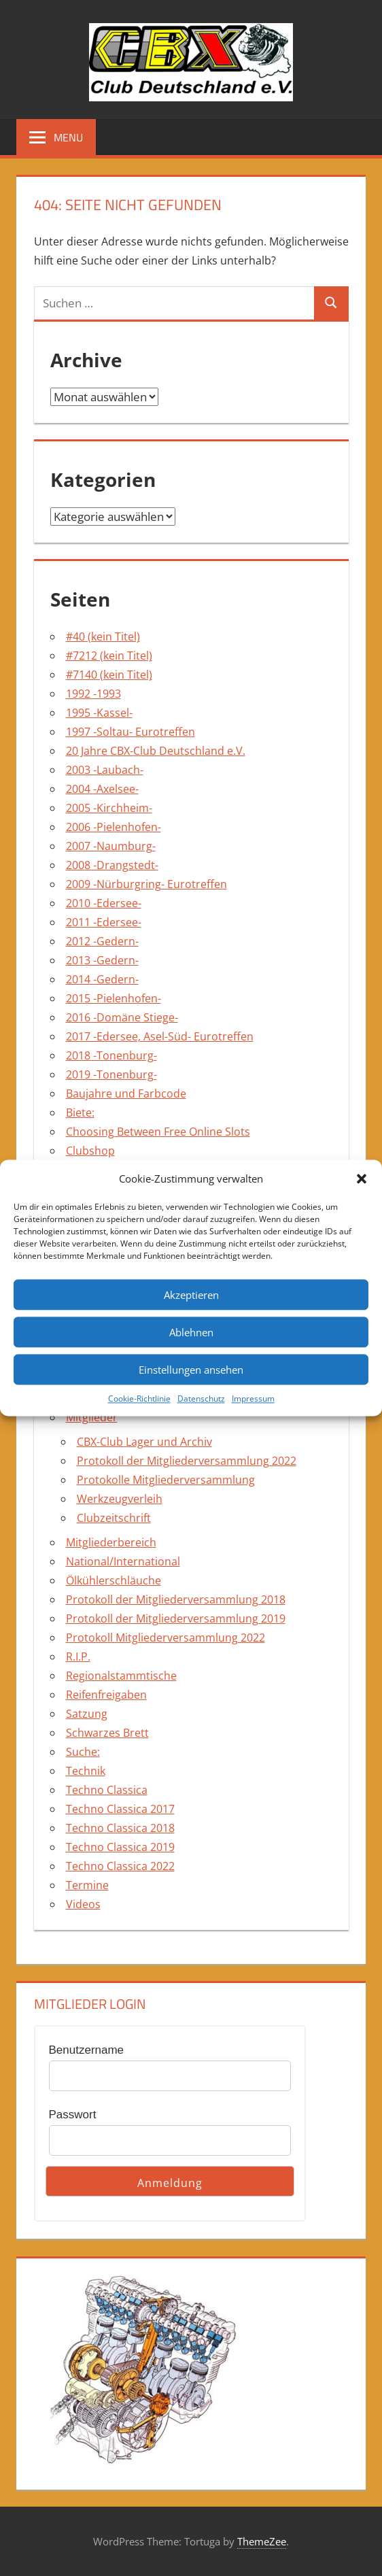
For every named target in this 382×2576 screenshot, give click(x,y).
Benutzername (86, 2050)
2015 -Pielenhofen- (113, 998)
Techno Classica (106, 1789)
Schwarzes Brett (107, 1732)
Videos (83, 1904)
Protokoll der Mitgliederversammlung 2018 (175, 1599)
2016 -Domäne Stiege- (122, 1017)
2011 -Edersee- (103, 922)
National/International (123, 1561)
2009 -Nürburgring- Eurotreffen (146, 884)
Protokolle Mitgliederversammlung (166, 1479)
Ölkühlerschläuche (113, 1580)
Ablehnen (191, 1332)
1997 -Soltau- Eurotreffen (130, 731)
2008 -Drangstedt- (112, 865)
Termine (87, 1885)
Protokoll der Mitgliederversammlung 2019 (175, 1618)
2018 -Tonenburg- (111, 1055)
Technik (85, 1770)
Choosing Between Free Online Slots (158, 1131)
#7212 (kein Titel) (109, 655)
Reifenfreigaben (106, 1694)
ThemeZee (261, 2541)
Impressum (253, 1399)
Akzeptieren (191, 1295)
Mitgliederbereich (111, 1542)
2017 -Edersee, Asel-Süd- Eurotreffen (160, 1036)
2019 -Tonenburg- (111, 1074)
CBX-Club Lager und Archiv (144, 1441)
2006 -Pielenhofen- (113, 826)
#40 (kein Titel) (103, 636)
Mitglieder (92, 1417)
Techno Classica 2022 (120, 1866)
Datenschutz (201, 1399)
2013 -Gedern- (102, 960)
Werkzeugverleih (119, 1498)
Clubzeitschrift (114, 1517)
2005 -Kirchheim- (109, 807)
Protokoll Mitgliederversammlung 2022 (165, 1637)
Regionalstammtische (121, 1675)
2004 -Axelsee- (102, 788)
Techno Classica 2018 (120, 1827)
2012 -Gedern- (102, 941)
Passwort (73, 2114)
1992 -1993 (93, 693)
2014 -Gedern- (102, 979)
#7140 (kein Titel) (109, 674)
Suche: (83, 1751)
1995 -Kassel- (99, 712)
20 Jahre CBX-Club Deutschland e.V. (155, 750)
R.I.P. (78, 1656)
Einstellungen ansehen (191, 1369)
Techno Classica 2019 (120, 1847)
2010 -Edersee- (103, 903)
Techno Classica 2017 (120, 1808)
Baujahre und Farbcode (126, 1093)
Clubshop (90, 1150)
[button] (361, 1179)
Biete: (80, 1112)
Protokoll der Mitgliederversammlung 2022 (186, 1460)
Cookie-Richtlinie (139, 1399)
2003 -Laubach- (104, 769)
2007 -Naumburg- (111, 845)
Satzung (86, 1713)
